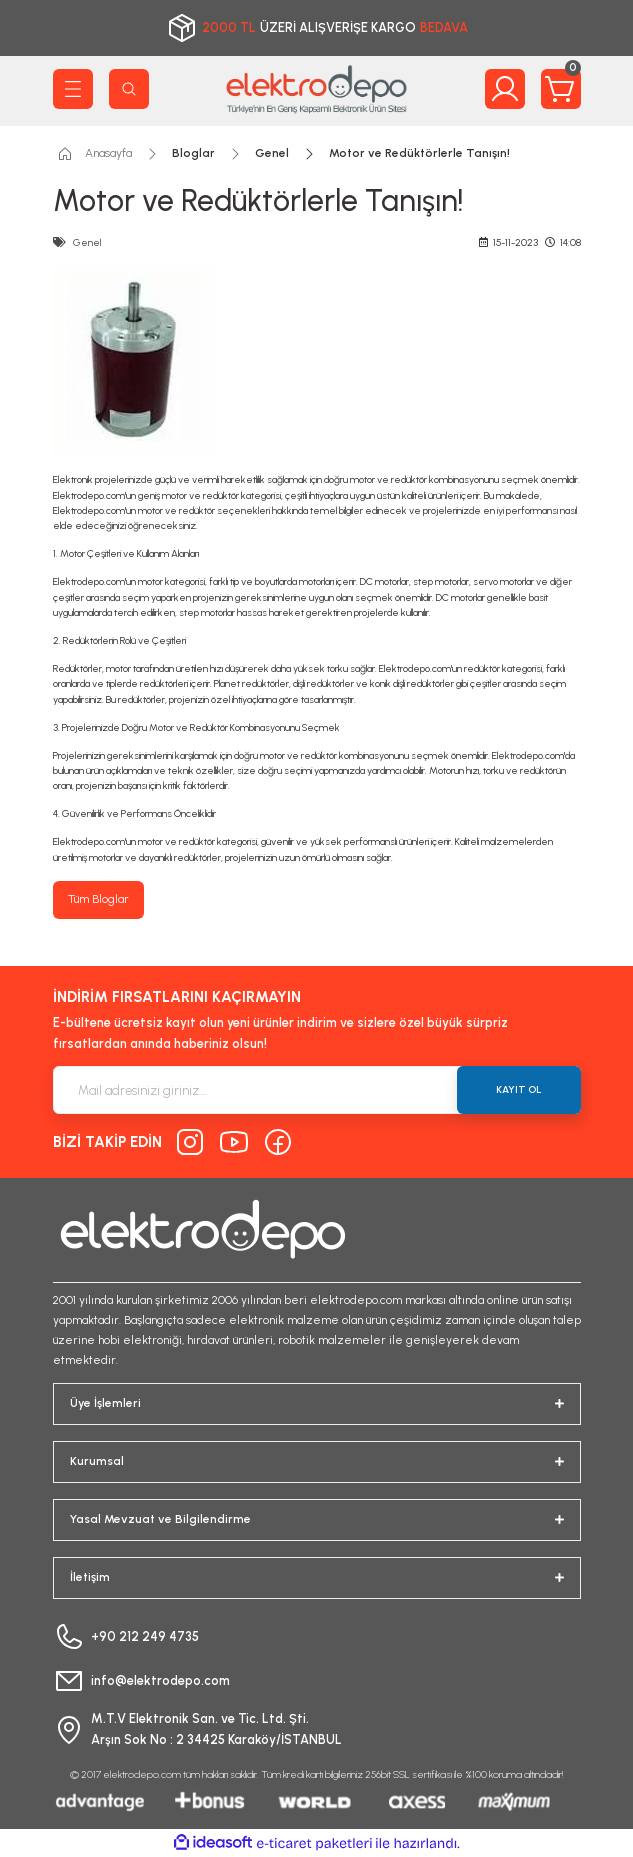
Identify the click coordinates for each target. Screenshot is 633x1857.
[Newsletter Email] (317, 1090)
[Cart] (561, 89)
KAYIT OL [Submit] (519, 1089)
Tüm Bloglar (98, 899)
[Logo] (317, 89)
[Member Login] (505, 89)
